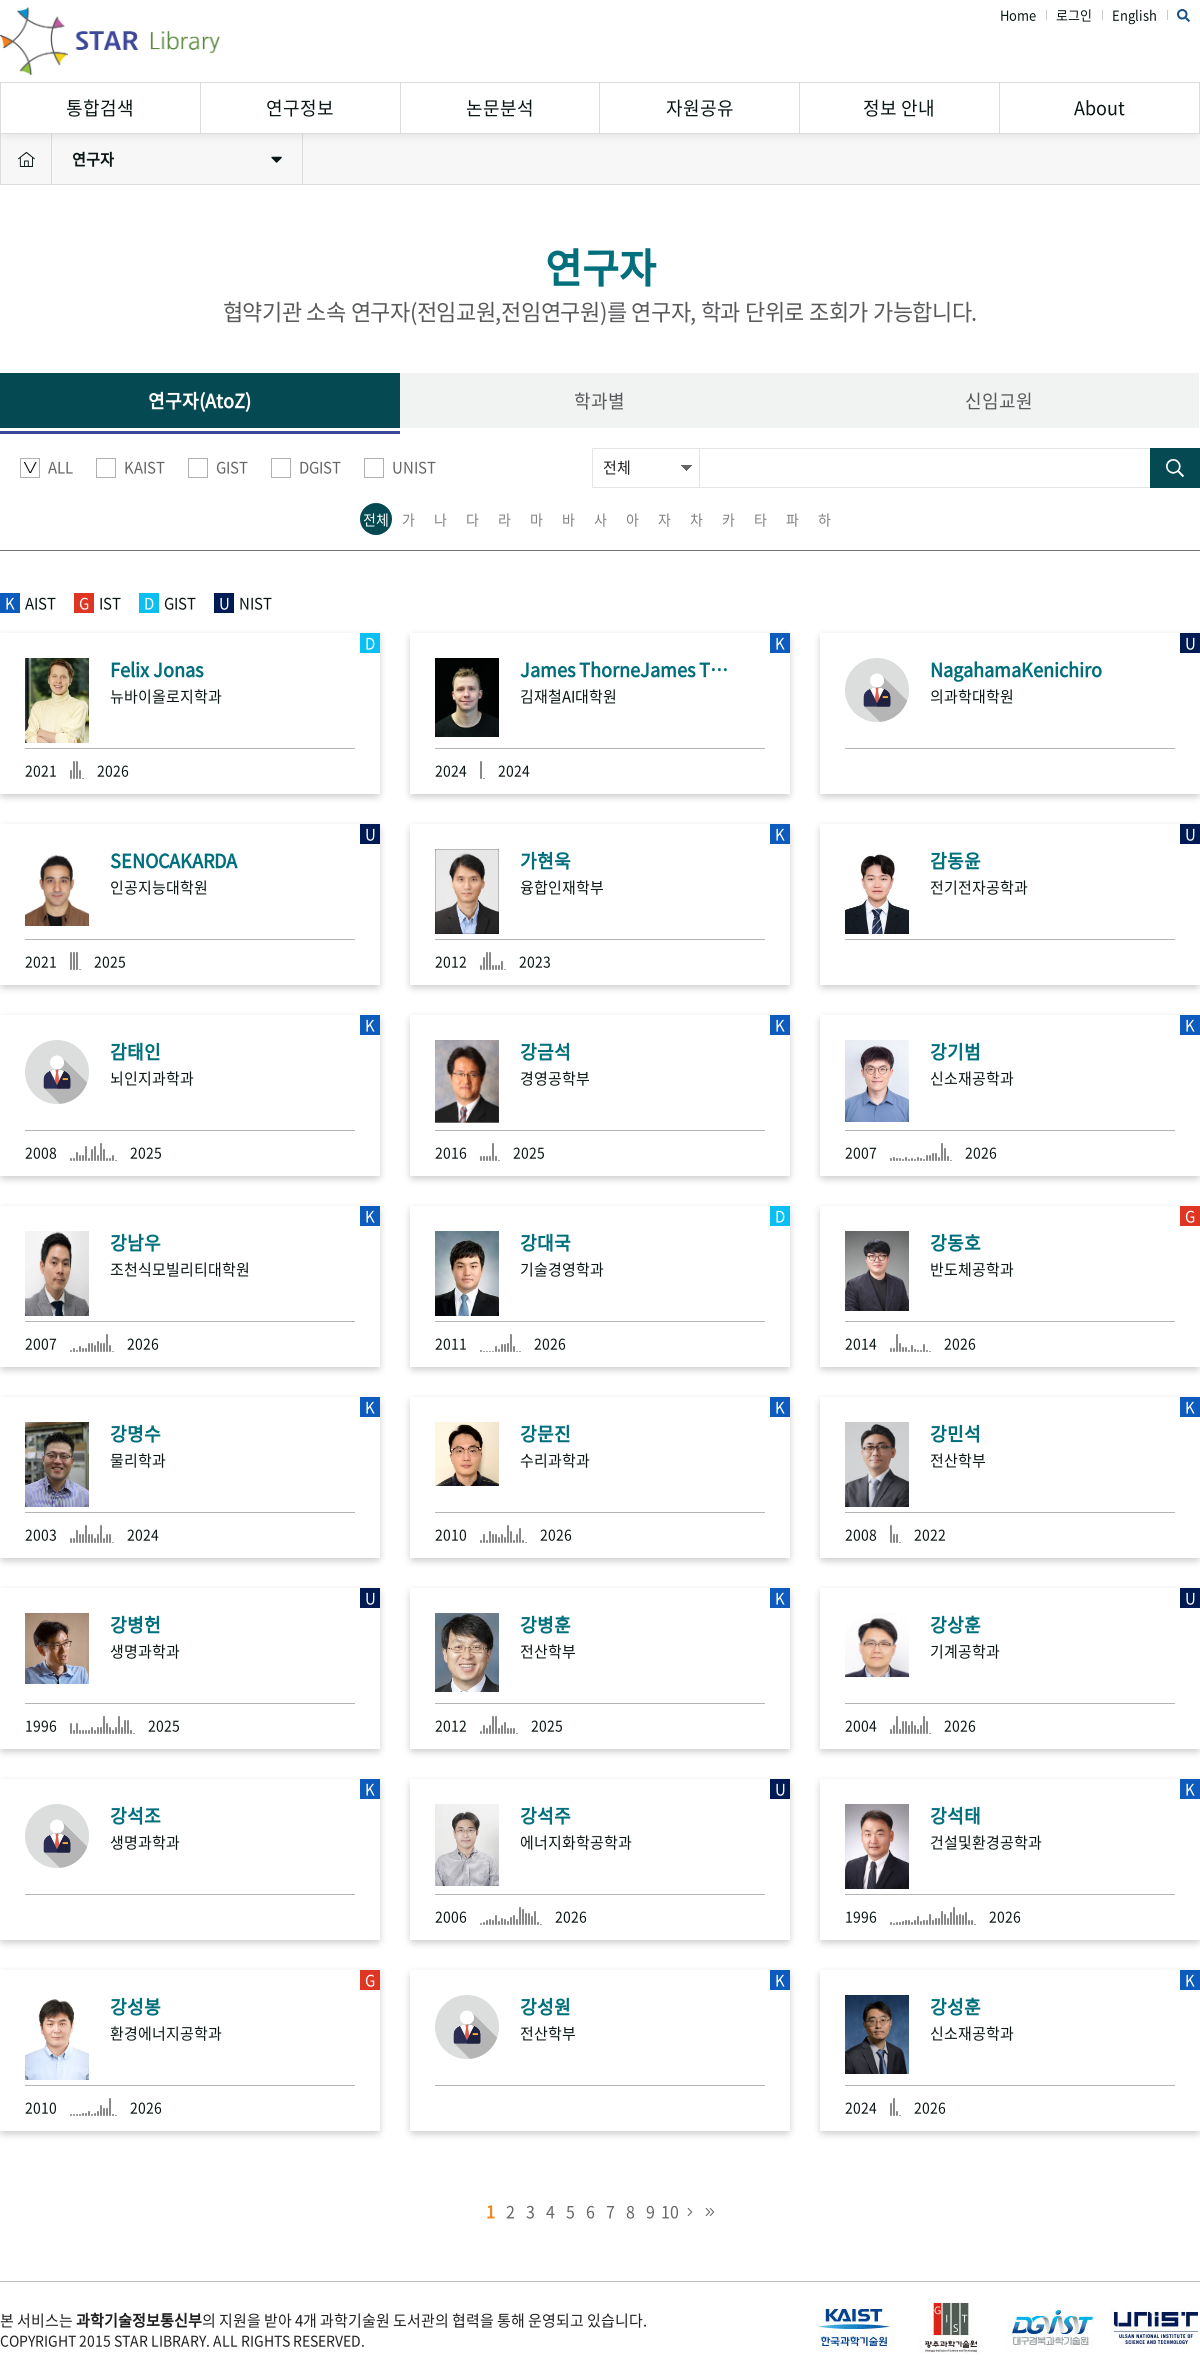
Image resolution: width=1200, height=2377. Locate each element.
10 (670, 2211)
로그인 (1074, 15)
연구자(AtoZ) (199, 400)
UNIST (400, 468)
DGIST (306, 468)
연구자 (177, 159)
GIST (218, 468)
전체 (376, 519)
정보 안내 (899, 107)
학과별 (599, 400)
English (1134, 15)
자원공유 (700, 107)
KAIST (130, 468)
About (1099, 107)
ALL (46, 468)
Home (1018, 15)
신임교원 (999, 400)
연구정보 (300, 107)
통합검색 (100, 107)
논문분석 (500, 107)
